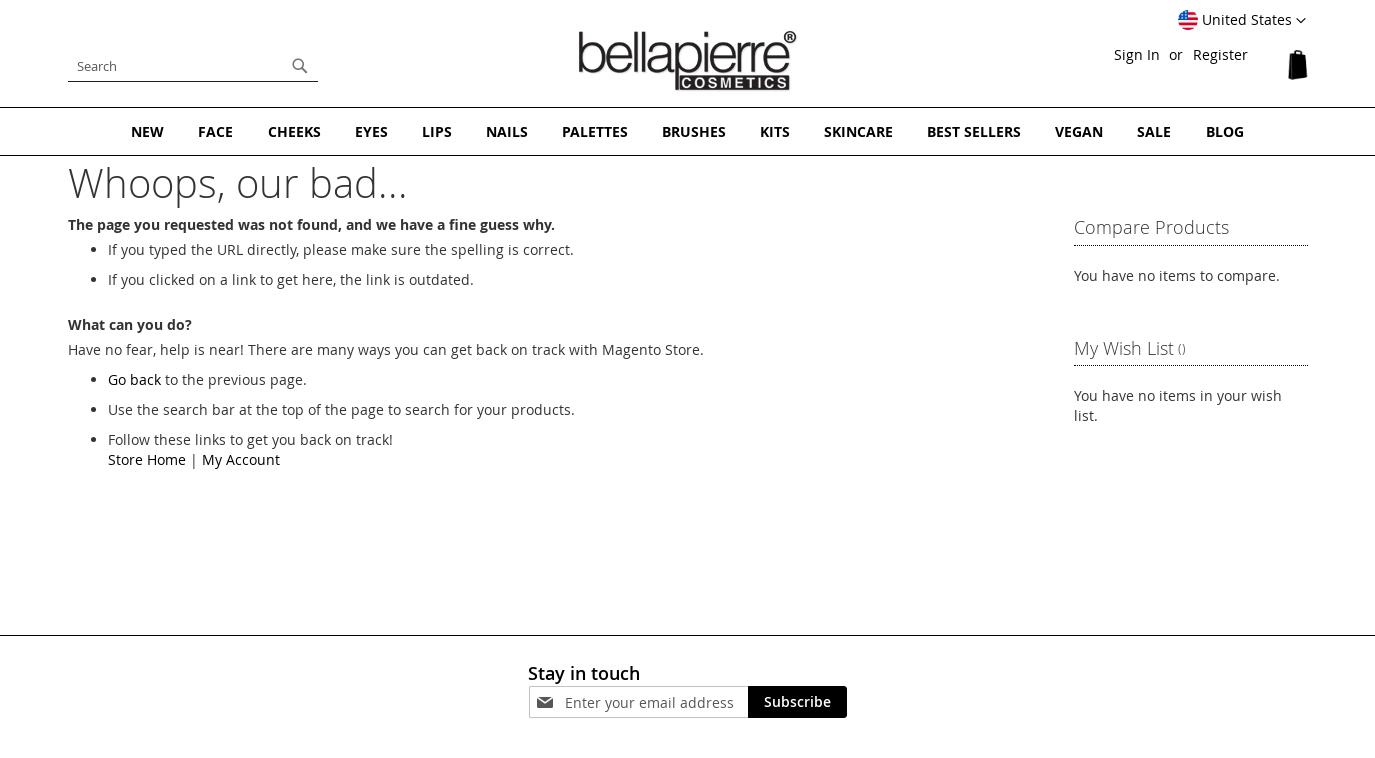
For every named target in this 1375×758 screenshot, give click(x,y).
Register (1220, 54)
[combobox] (193, 66)
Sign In (1137, 54)
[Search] (300, 66)
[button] (1242, 21)
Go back (134, 379)
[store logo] (688, 61)
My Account (241, 459)
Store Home (147, 459)
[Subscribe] (797, 702)
